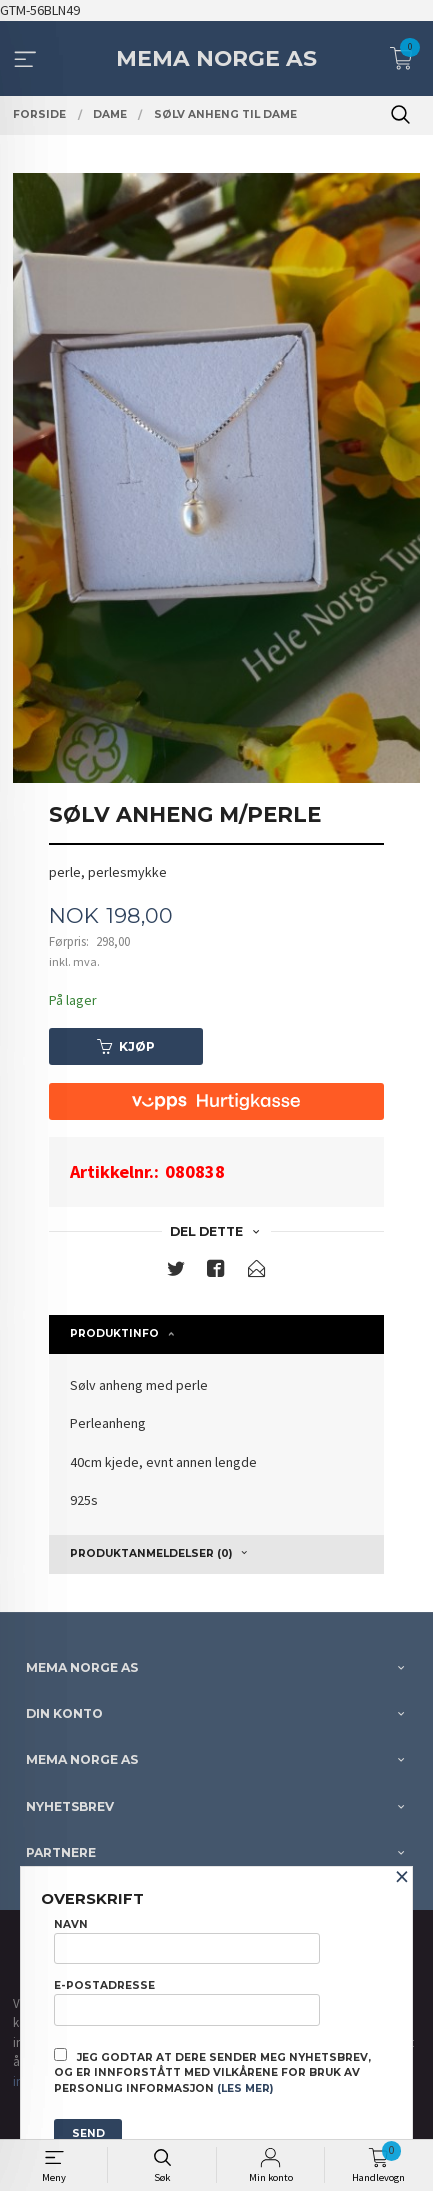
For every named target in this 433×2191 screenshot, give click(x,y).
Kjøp (126, 1046)
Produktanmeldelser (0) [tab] (151, 1553)
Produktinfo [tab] (114, 1333)
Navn (187, 1941)
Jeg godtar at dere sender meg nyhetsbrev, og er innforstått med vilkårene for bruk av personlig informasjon (212, 2072)
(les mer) (245, 2088)
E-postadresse (187, 2002)
